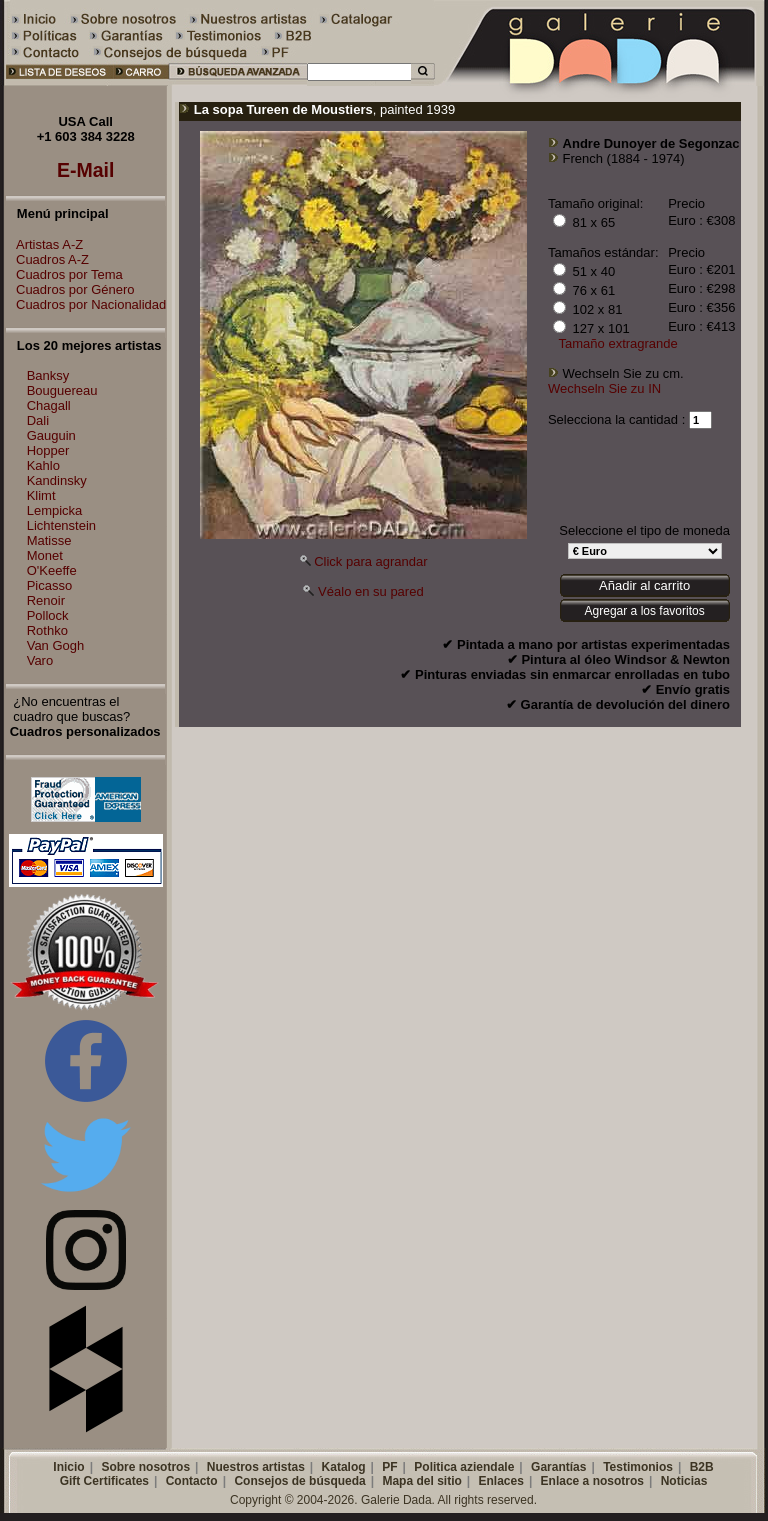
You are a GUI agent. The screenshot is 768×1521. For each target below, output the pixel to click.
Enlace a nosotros (592, 1481)
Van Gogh (56, 645)
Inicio (68, 1467)
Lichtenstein (61, 525)
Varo (40, 660)
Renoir (46, 600)
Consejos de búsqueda (299, 1481)
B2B (702, 1467)
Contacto (192, 1481)
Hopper (48, 450)
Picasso (50, 585)
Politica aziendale (464, 1467)
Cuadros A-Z (47, 259)
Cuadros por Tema (64, 274)
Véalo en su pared (371, 591)
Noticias (684, 1481)
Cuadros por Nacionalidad (86, 304)
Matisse (49, 540)
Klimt (41, 495)
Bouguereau (62, 390)
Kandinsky (57, 480)
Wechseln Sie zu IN (604, 388)
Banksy (48, 375)
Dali (38, 420)
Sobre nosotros (145, 1467)
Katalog (344, 1467)
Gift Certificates (104, 1481)
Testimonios (638, 1467)
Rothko (47, 630)
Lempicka (55, 510)
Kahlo (43, 465)
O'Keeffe (52, 570)
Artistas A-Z (44, 244)
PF (389, 1467)
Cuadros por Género (70, 289)
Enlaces (501, 1481)
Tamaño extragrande (618, 343)
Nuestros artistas (256, 1467)
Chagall (49, 405)
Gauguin (51, 435)
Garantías (558, 1467)
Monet (45, 555)
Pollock (48, 615)
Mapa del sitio (421, 1481)
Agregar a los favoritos (645, 611)
